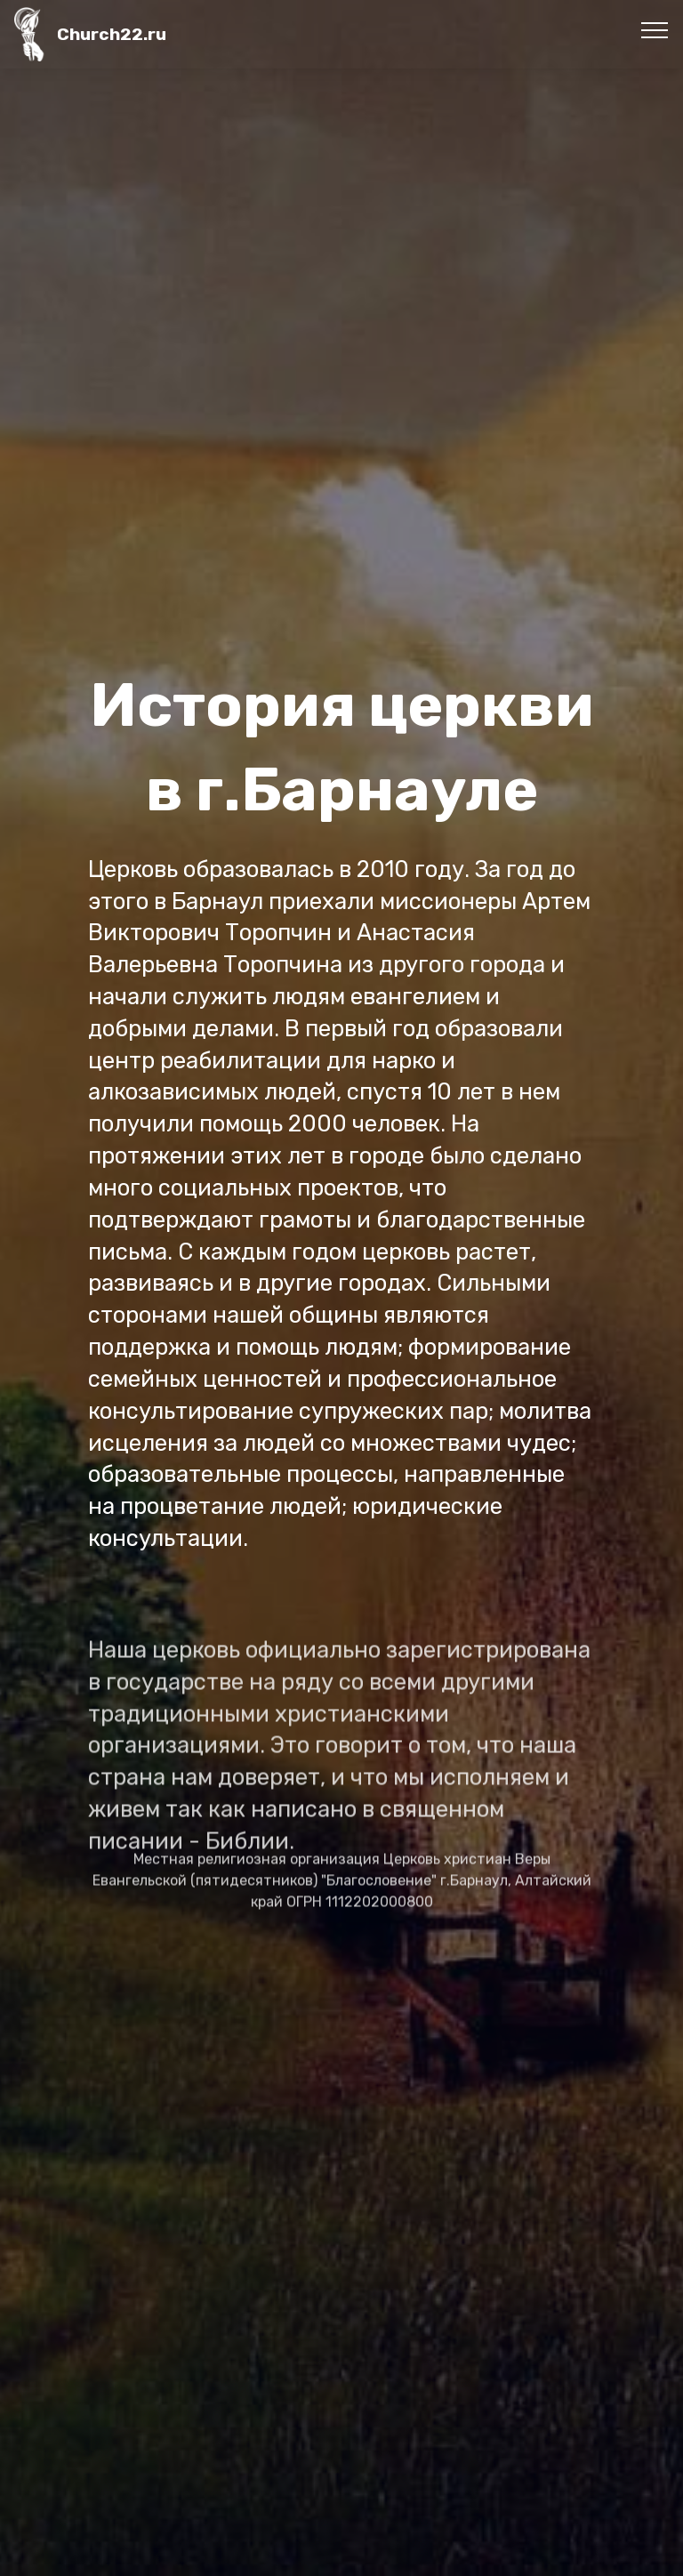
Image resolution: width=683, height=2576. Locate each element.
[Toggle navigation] (655, 29)
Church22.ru (111, 34)
